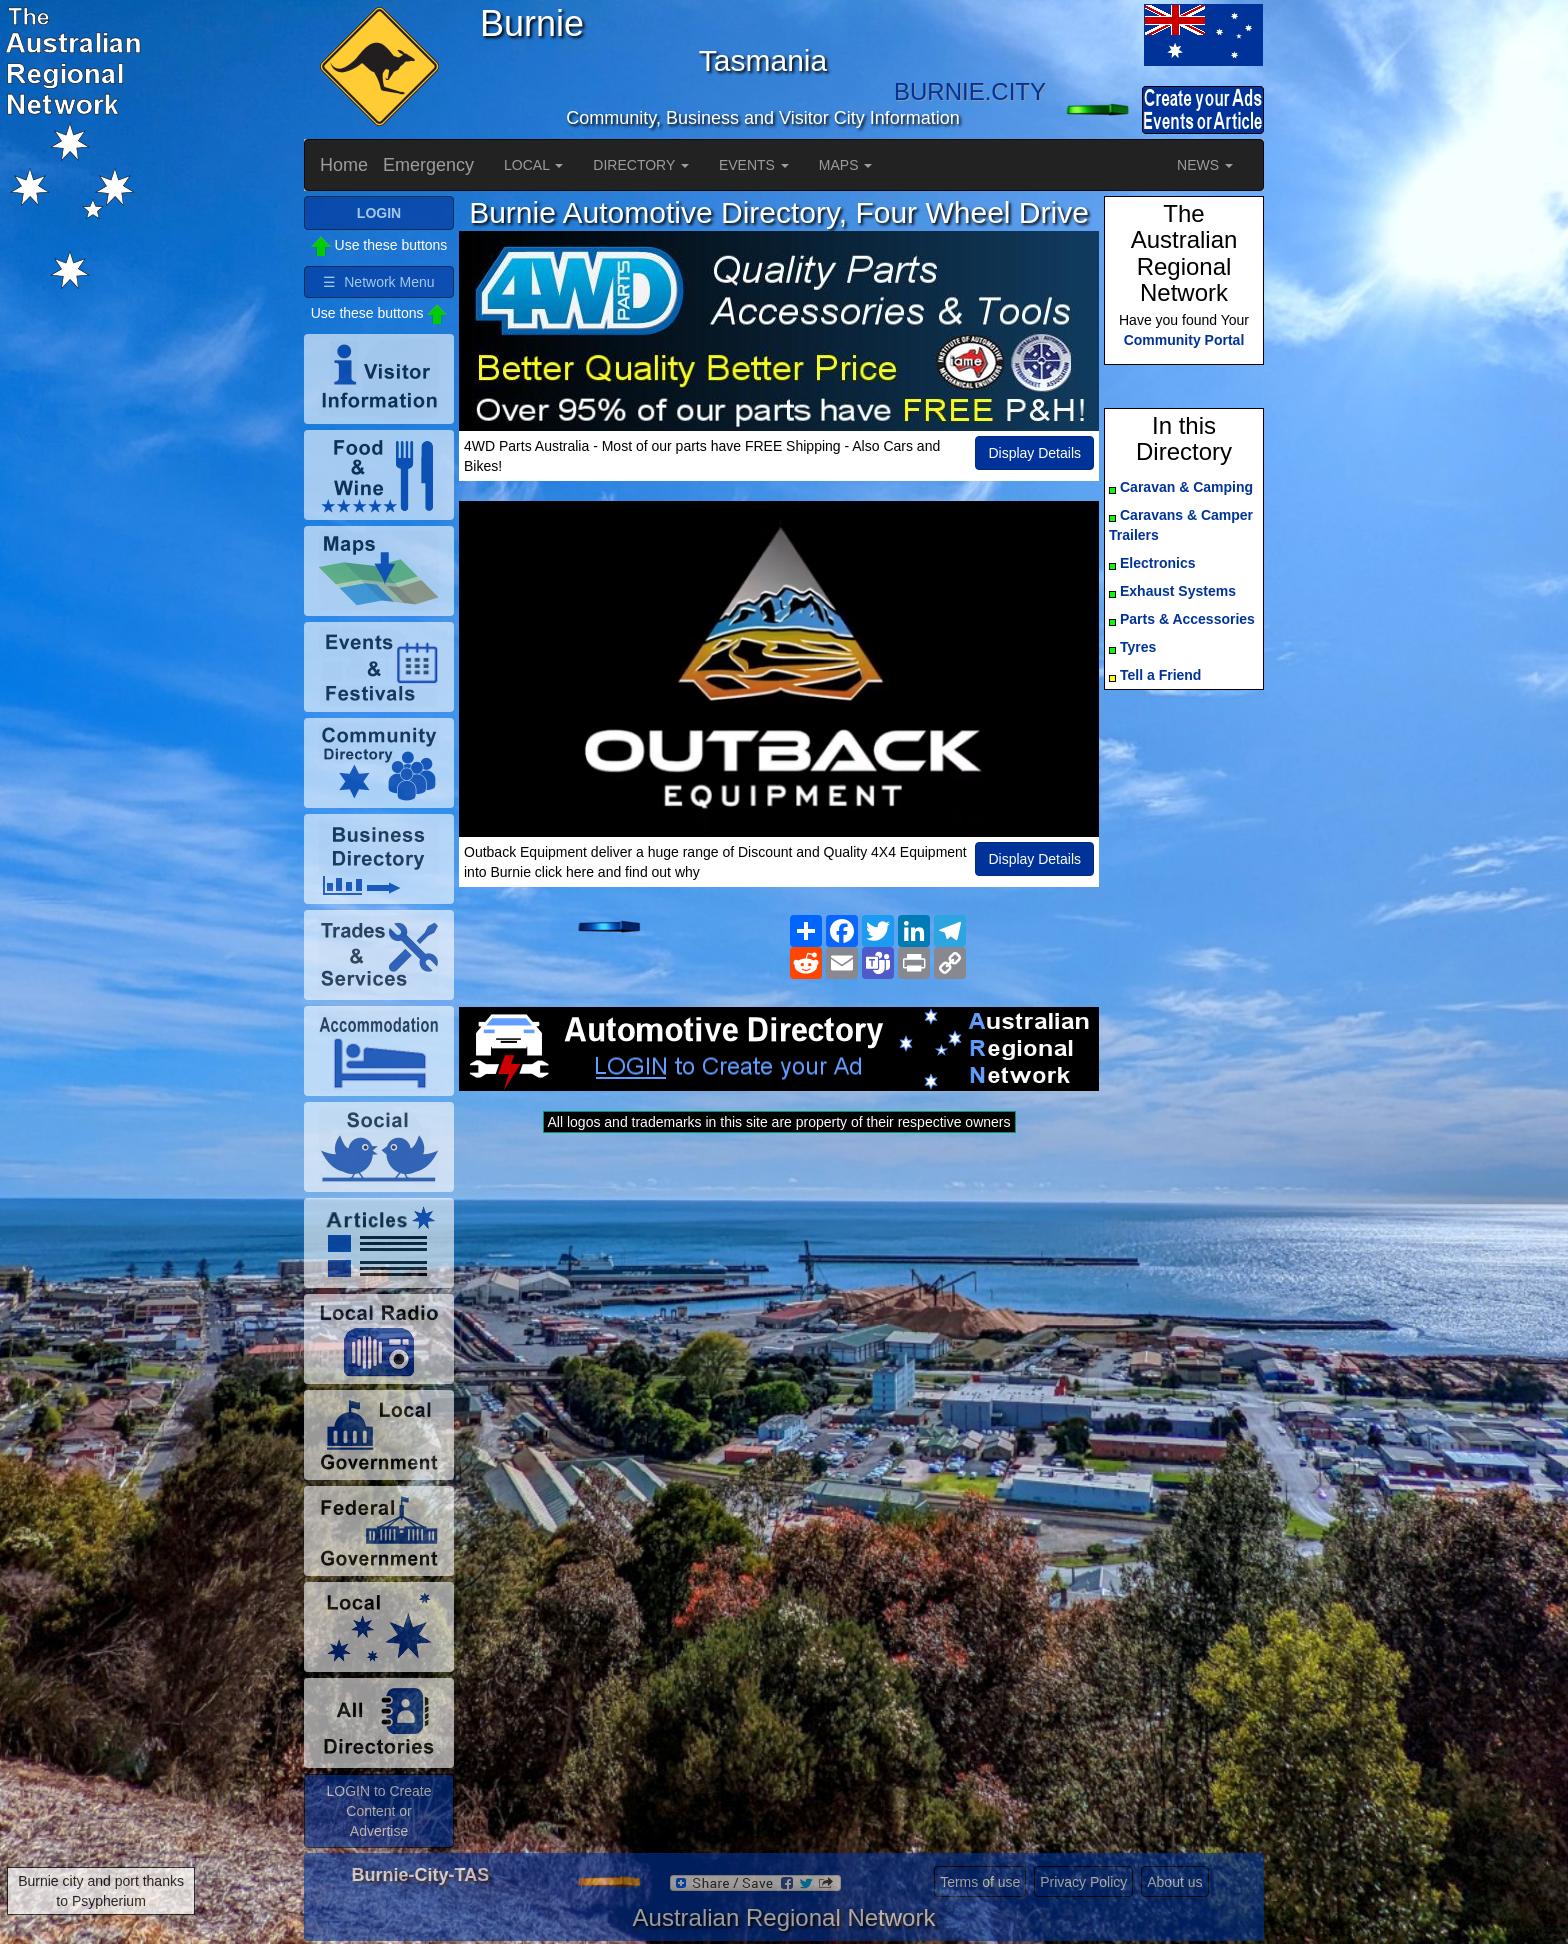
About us (1174, 1882)
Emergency (428, 165)
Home (344, 165)
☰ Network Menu (378, 282)
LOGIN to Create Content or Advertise (378, 1811)
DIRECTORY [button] (641, 165)
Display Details (1034, 453)
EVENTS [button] (754, 165)
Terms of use (980, 1882)
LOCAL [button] (533, 165)
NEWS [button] (1205, 165)
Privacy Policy (1083, 1882)
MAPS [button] (846, 165)
